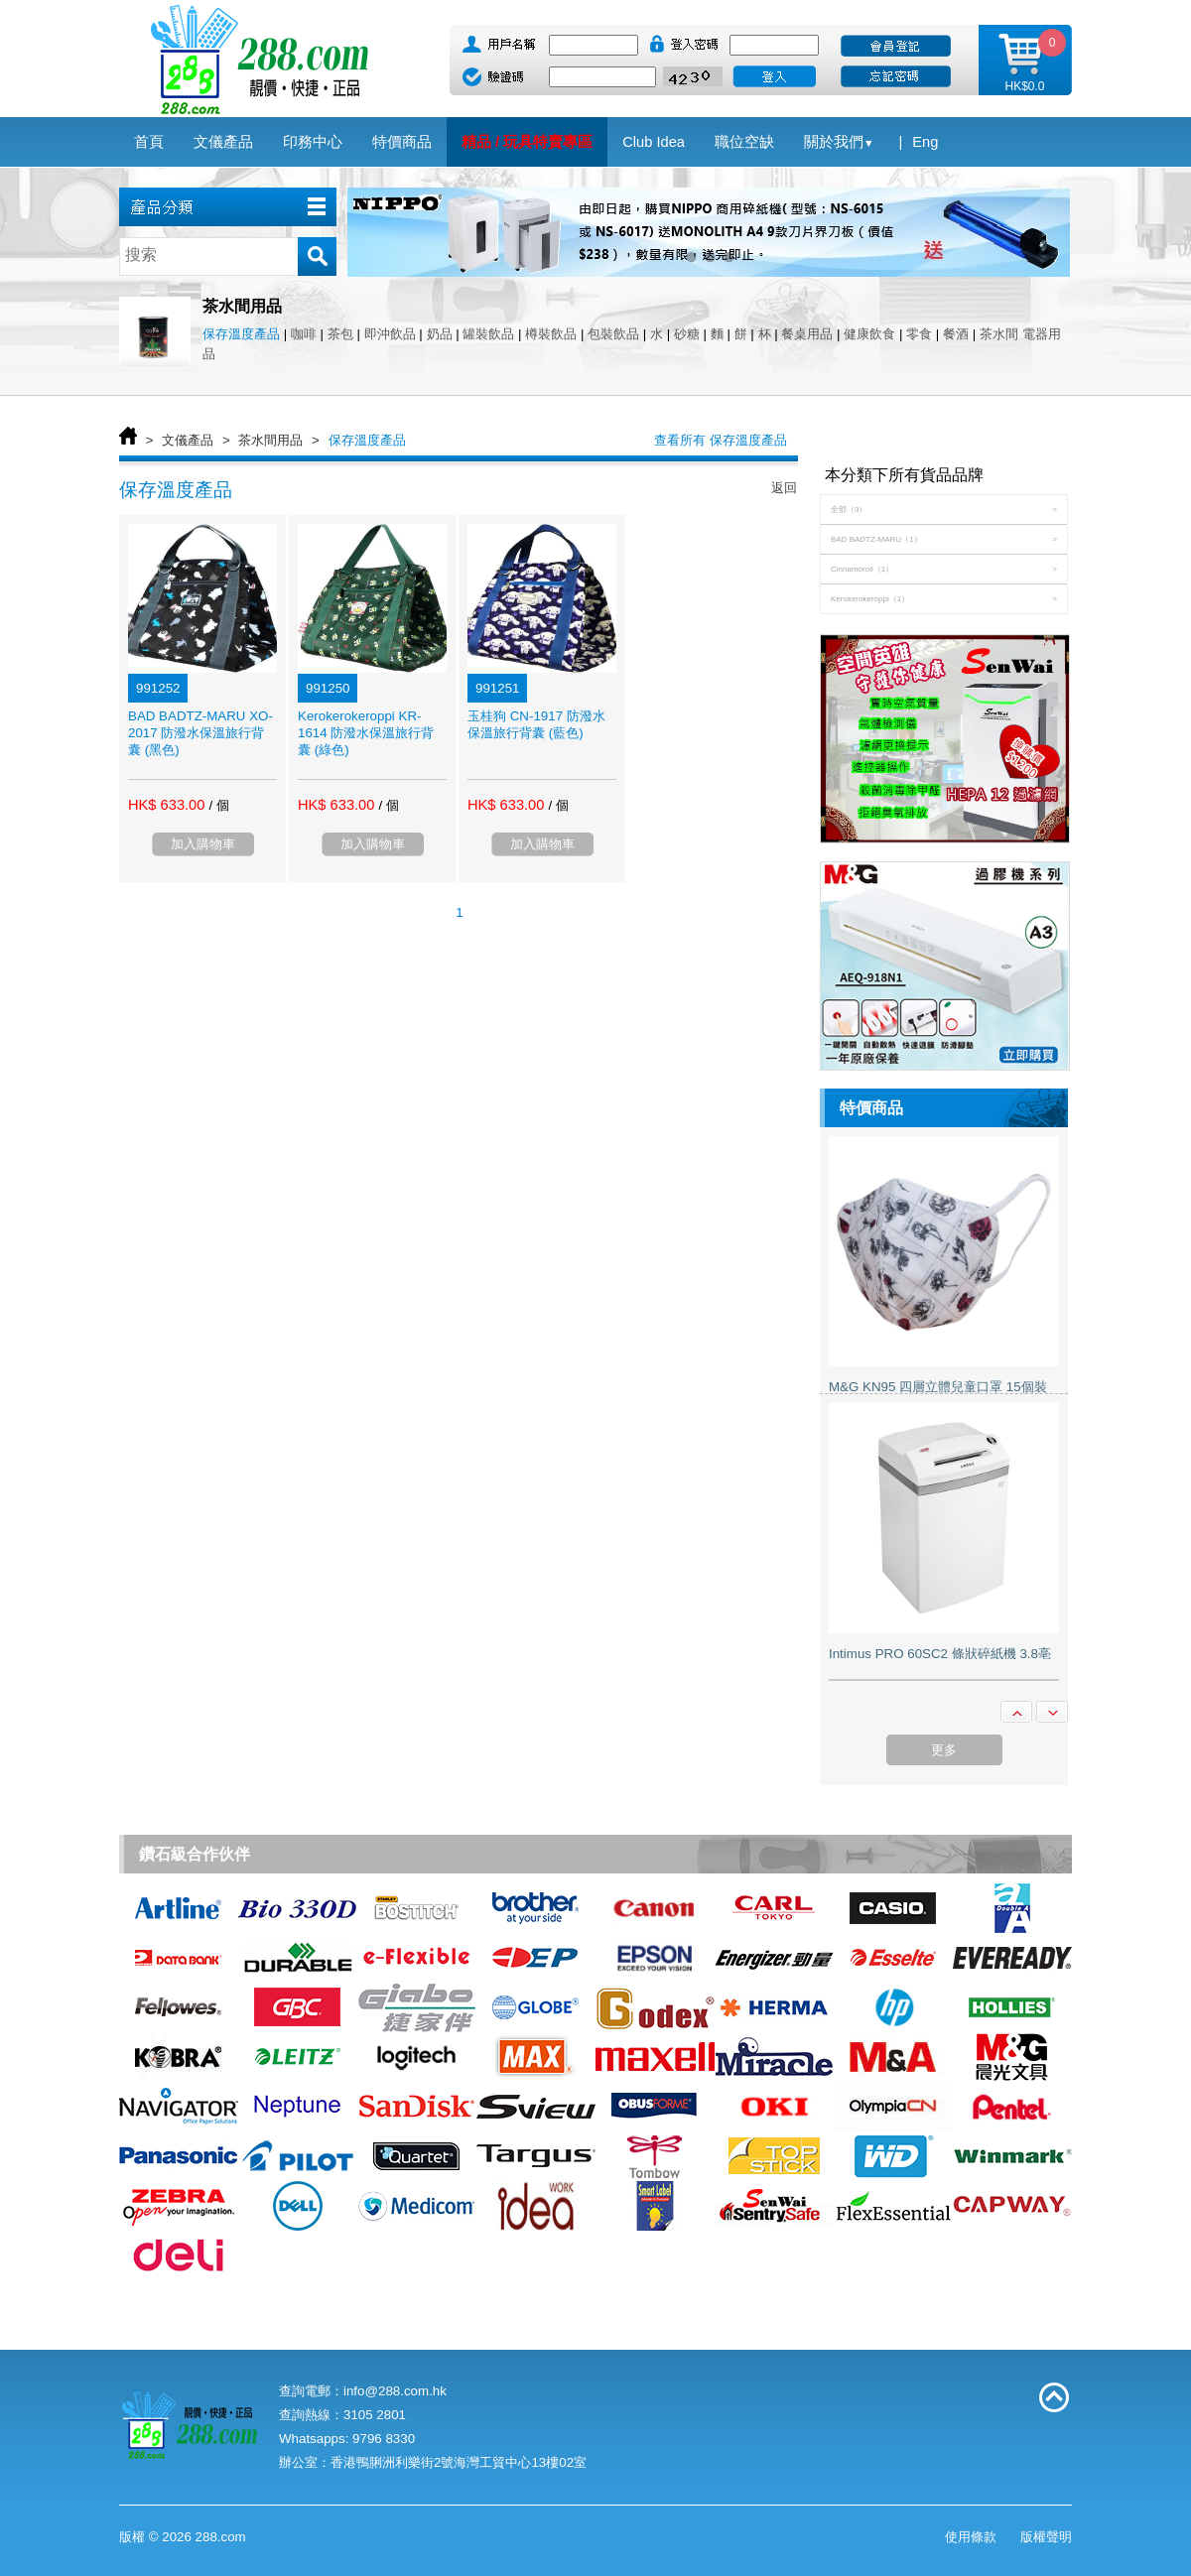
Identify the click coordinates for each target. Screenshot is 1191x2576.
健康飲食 (869, 333)
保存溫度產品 (241, 333)
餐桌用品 (807, 333)
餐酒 (956, 333)
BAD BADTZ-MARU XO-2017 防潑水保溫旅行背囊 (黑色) (200, 732)
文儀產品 (187, 440)
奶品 (440, 333)
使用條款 (970, 2536)
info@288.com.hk (395, 2390)
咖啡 (304, 333)
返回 (784, 487)
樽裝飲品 (551, 333)
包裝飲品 (613, 333)
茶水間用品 (270, 440)
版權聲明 (1046, 2536)
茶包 (340, 333)
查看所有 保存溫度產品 (720, 440)
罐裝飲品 (488, 333)
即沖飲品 (390, 333)
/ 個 (218, 805)
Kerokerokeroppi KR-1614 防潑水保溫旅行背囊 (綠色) (366, 732)
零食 (919, 333)
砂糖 (687, 333)
